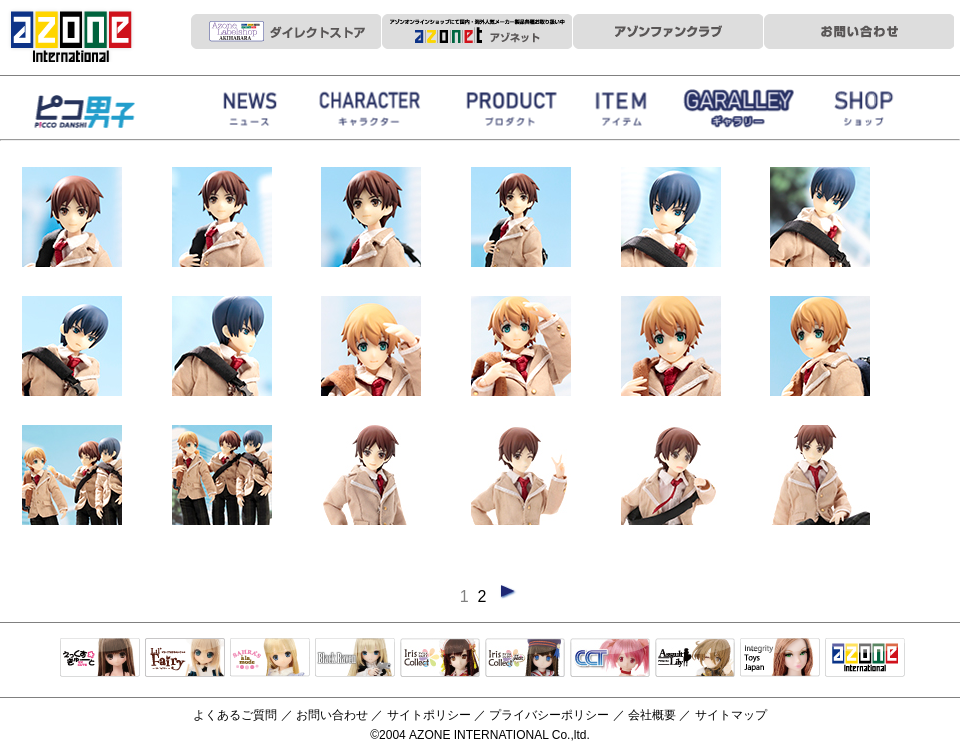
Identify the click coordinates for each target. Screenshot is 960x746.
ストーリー (370, 113)
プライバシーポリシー (549, 715)
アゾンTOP (865, 659)
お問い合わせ (332, 715)
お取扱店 (865, 113)
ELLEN (525, 659)
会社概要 (652, 715)
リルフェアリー (185, 659)
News (250, 113)
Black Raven (355, 659)
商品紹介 (510, 113)
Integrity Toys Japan (780, 659)
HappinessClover (110, 113)
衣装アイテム (625, 113)
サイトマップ (731, 715)
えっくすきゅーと (100, 659)
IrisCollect (440, 659)
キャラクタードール (610, 659)
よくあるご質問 (235, 715)
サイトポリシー (429, 715)
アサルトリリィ (695, 659)
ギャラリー (740, 113)
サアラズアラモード (270, 659)
